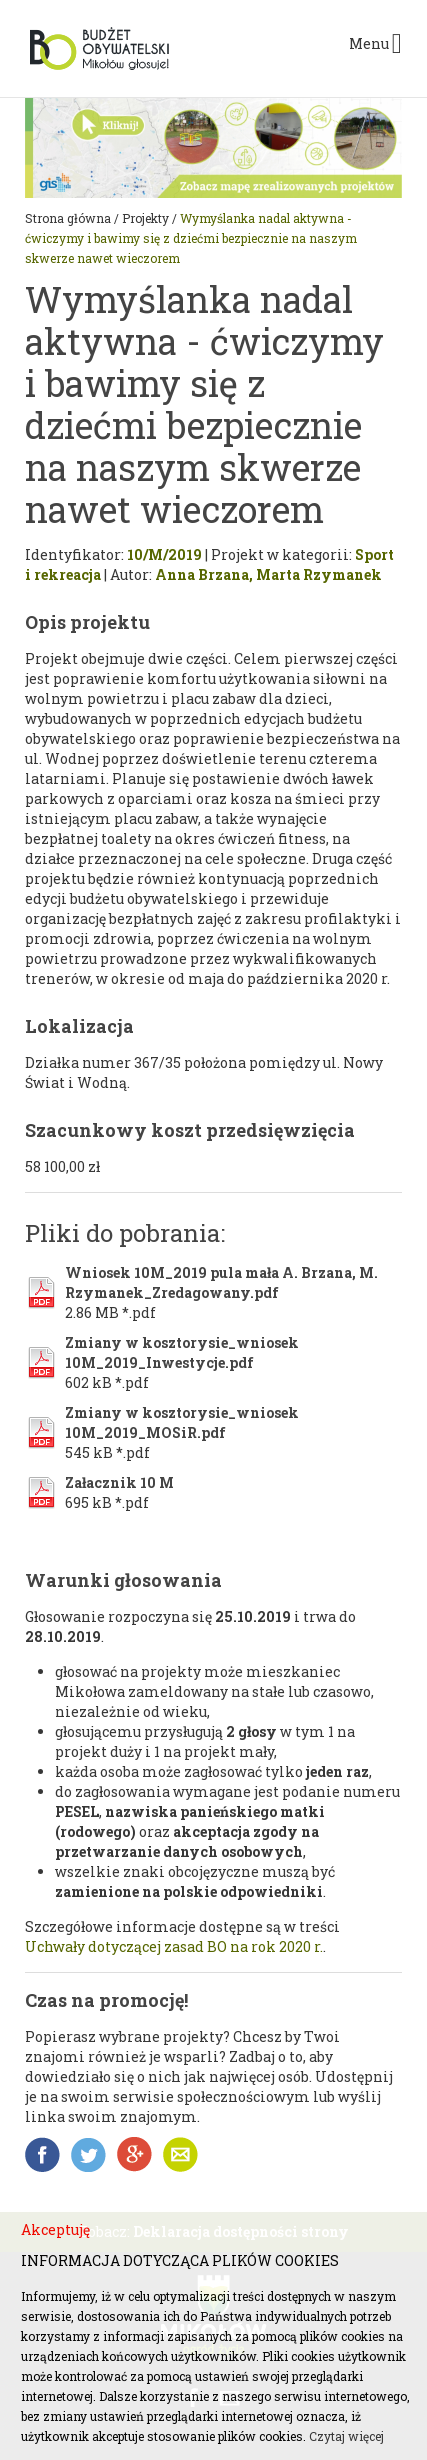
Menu (375, 44)
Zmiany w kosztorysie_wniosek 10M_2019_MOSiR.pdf (182, 1422)
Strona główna (68, 218)
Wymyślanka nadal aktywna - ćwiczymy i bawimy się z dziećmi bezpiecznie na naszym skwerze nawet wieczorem (191, 238)
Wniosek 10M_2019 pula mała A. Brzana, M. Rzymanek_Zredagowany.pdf (221, 1282)
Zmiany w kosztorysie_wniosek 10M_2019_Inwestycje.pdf (182, 1352)
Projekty (145, 218)
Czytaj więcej (346, 2436)
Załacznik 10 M (119, 1482)
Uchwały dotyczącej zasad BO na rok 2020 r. (174, 1946)
